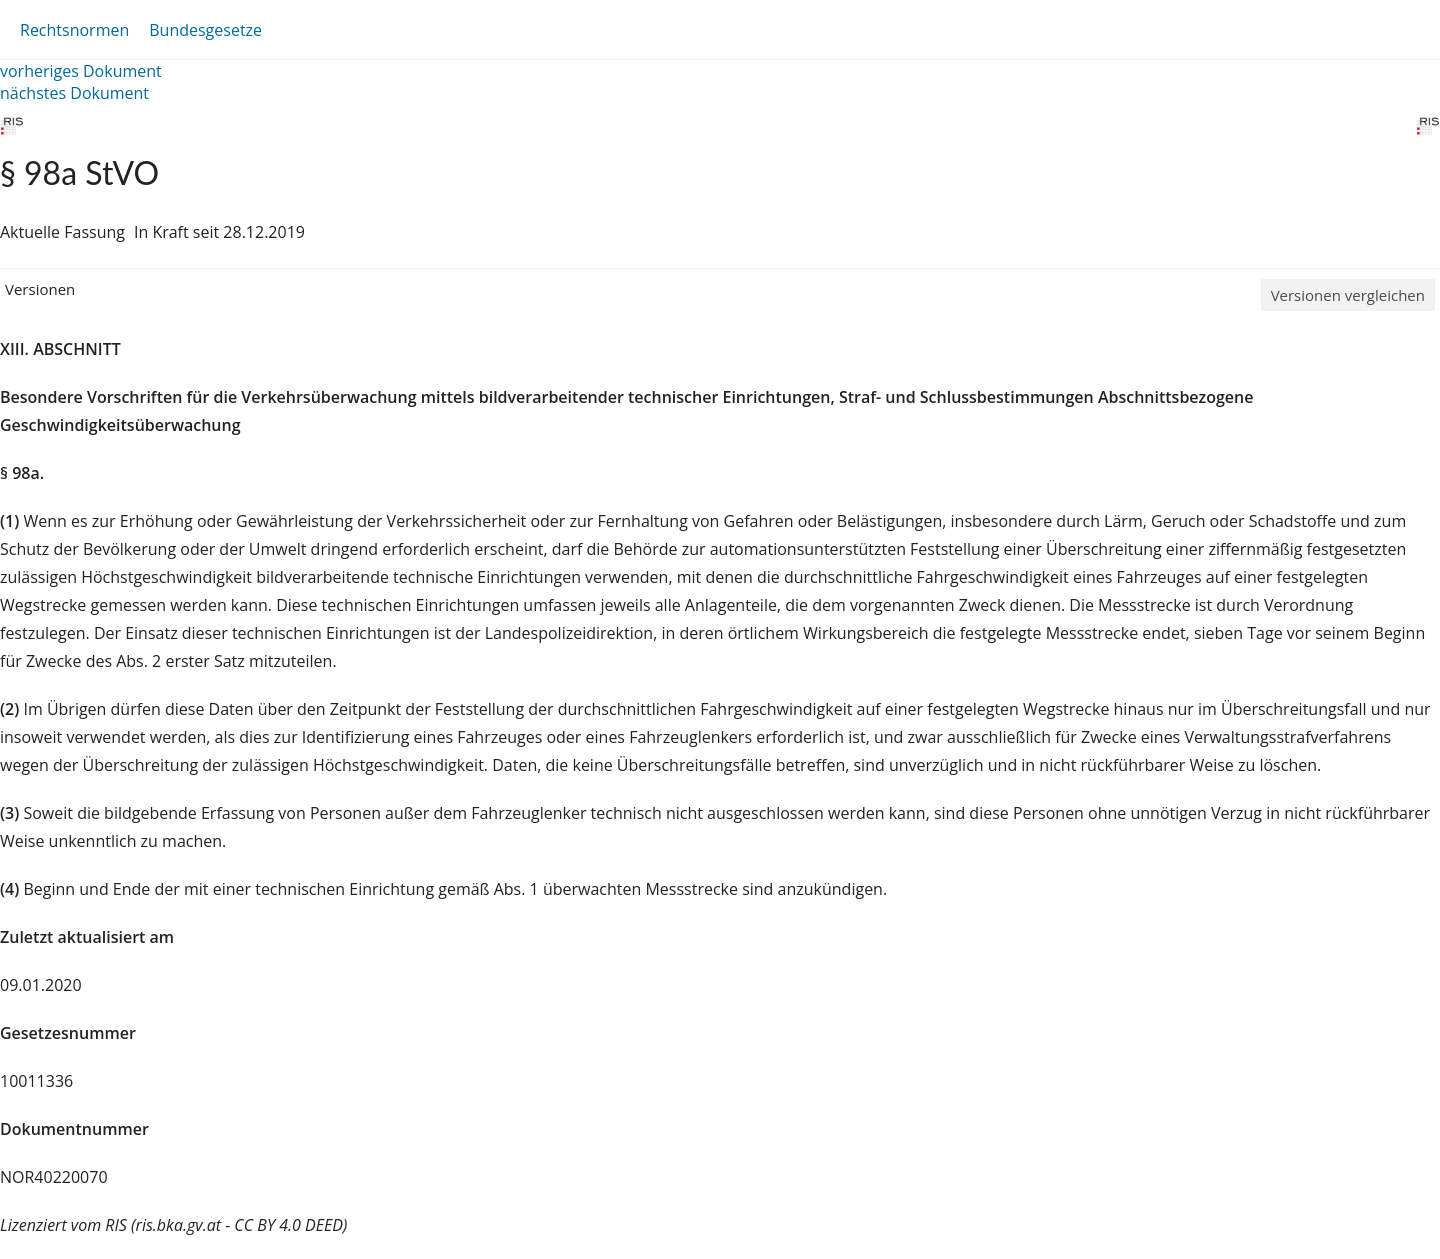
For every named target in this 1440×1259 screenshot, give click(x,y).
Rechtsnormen (74, 30)
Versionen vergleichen (1348, 295)
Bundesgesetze (205, 30)
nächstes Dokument (74, 93)
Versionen (40, 289)
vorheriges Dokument (81, 71)
